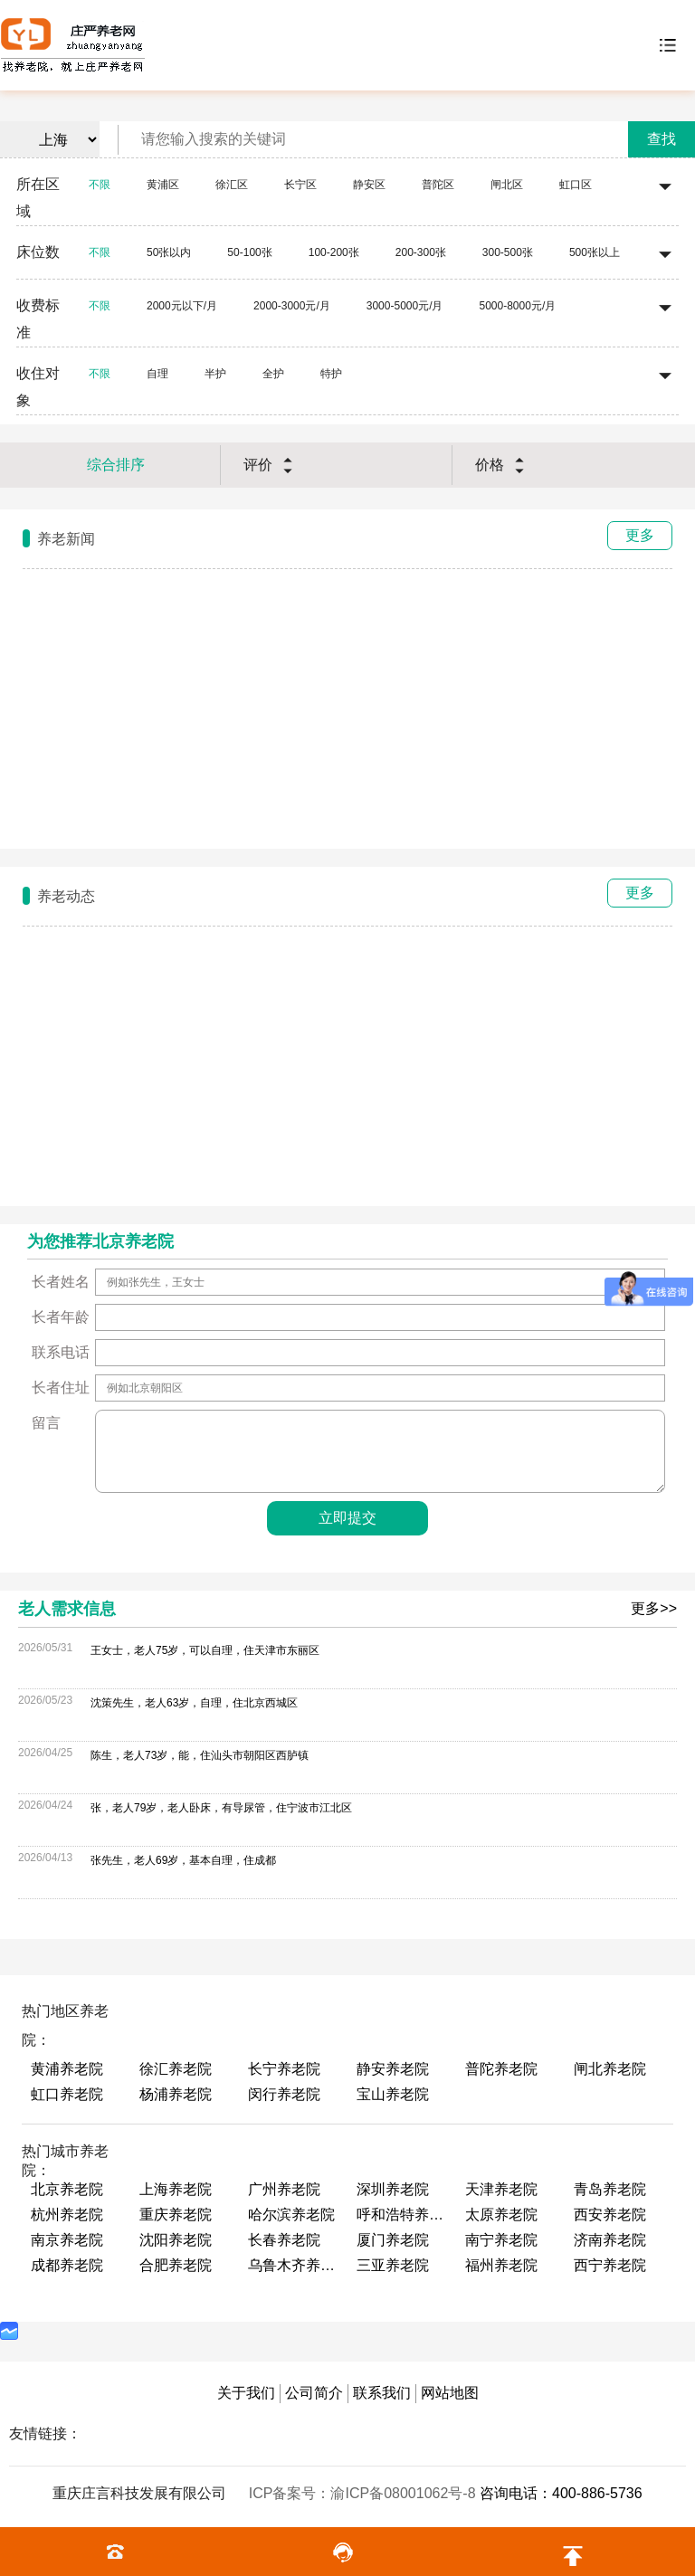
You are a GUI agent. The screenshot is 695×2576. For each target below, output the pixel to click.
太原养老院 (501, 2214)
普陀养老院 (501, 2069)
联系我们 (382, 2392)
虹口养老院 (67, 2094)
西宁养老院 (610, 2265)
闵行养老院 (284, 2094)
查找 (661, 139)
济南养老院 (610, 2240)
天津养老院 (501, 2189)
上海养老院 (175, 2189)
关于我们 (246, 2392)
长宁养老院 (284, 2069)
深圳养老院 (393, 2189)
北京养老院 (67, 2189)
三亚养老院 (393, 2265)
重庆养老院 (175, 2214)
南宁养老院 (501, 2240)
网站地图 (450, 2392)
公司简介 (314, 2392)
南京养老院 (67, 2240)
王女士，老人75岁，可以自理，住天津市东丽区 (204, 1650)
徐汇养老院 (175, 2069)
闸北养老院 (610, 2069)
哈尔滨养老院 (291, 2214)
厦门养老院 (393, 2240)
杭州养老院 (67, 2214)
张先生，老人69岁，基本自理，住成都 (183, 1860)
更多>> (654, 1608)
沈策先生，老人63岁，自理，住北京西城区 (194, 1703)
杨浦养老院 (175, 2094)
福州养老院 (501, 2265)
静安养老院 (393, 2069)
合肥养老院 (175, 2265)
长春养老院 (284, 2240)
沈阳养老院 (175, 2240)
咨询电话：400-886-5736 (561, 2493)
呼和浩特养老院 (402, 2214)
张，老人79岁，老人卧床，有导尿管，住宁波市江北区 (221, 1807)
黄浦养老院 (67, 2069)
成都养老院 (67, 2265)
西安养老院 (610, 2214)
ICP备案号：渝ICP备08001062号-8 (364, 2493)
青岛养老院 (610, 2189)
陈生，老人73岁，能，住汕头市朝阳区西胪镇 (199, 1755)
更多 (639, 535)
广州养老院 (284, 2189)
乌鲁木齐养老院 (293, 2265)
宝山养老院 (393, 2094)
